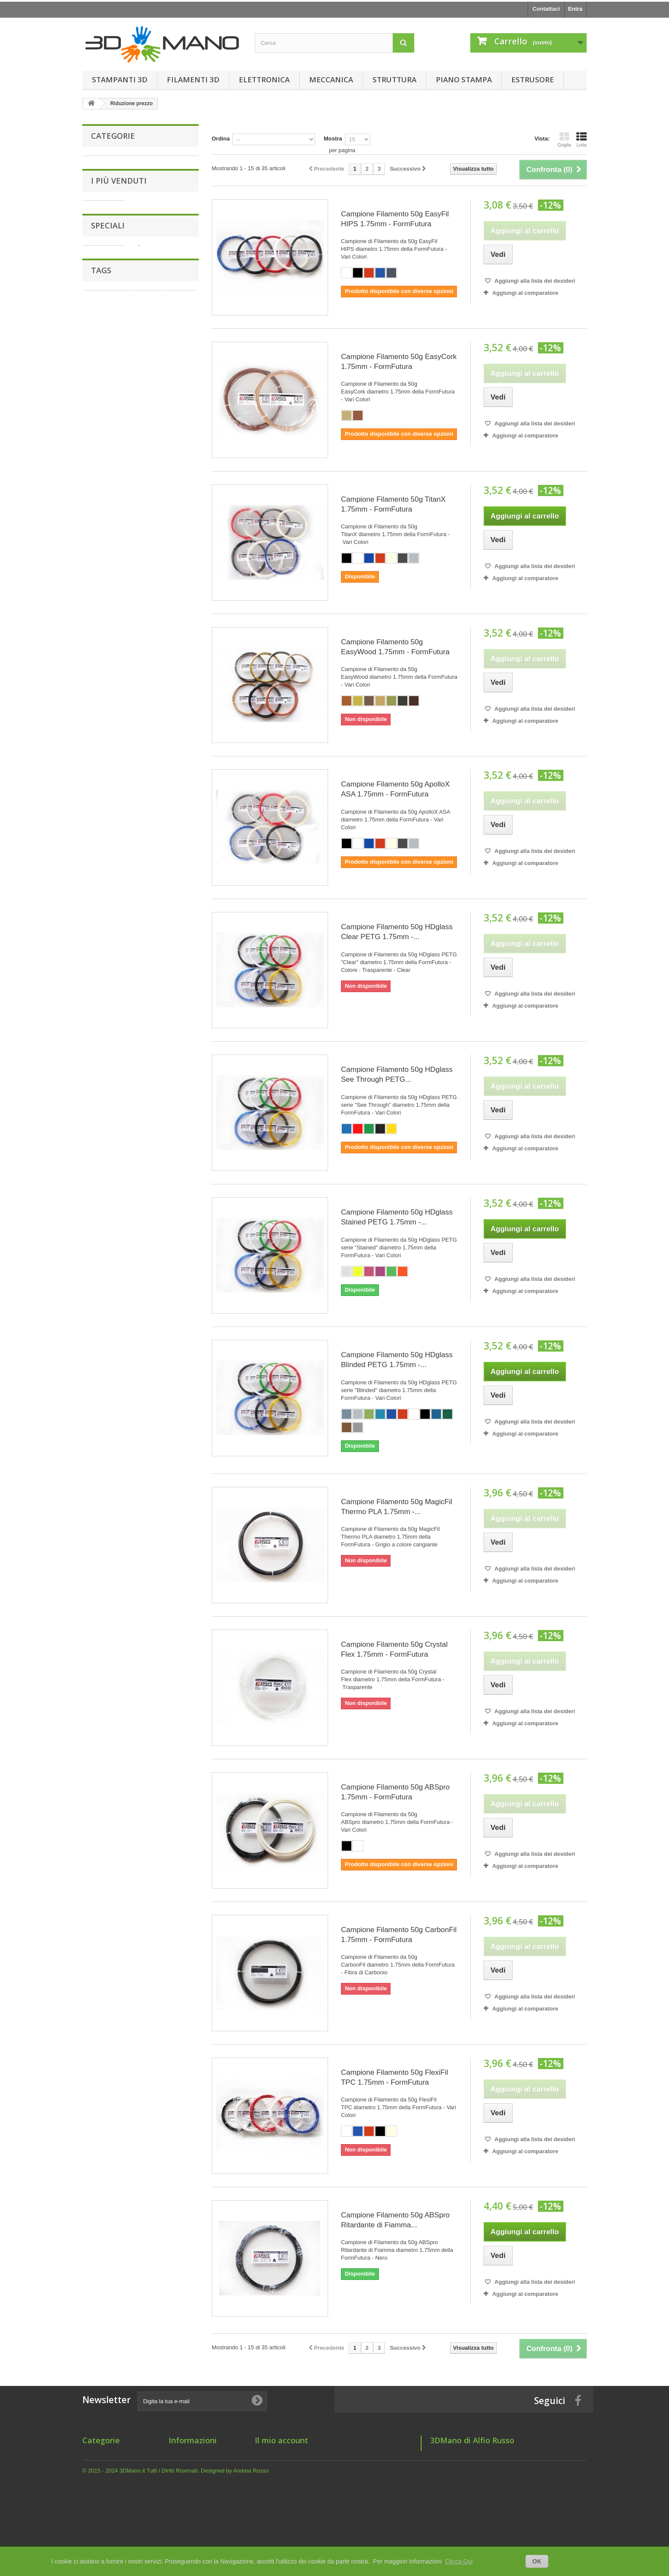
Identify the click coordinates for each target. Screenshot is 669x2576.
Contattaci (546, 9)
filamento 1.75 (105, 1363)
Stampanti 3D (119, 79)
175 (91, 1389)
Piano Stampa (464, 79)
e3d (122, 1402)
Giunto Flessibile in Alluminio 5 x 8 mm (161, 1097)
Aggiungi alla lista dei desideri (534, 281)
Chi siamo (182, 2454)
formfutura (163, 1389)
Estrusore (532, 79)
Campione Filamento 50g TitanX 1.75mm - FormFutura (393, 504)
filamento (149, 1402)
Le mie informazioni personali (294, 2476)
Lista (581, 139)
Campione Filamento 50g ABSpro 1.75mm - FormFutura (395, 1792)
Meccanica (331, 79)
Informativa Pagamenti (198, 2488)
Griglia (564, 139)
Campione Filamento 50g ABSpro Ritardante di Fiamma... (395, 2220)
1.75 (111, 1376)
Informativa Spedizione (199, 2476)
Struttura (394, 79)
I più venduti (119, 274)
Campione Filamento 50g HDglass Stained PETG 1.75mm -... (397, 1217)
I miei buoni (270, 2488)
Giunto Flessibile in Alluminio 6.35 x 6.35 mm (164, 373)
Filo (92, 1376)
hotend (136, 1376)
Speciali (108, 1204)
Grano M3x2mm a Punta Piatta (159, 300)
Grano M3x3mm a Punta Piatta (159, 875)
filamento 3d (122, 1389)
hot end (182, 1402)
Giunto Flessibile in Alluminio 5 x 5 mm (161, 729)
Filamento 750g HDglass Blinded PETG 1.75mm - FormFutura (157, 1238)
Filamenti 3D (193, 79)
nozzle (95, 1415)
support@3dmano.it (487, 2514)
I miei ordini (270, 2454)
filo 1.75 (97, 1402)
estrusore (179, 1363)
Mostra (333, 138)
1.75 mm (145, 1363)
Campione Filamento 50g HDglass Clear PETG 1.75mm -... (397, 932)
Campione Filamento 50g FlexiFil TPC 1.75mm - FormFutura (394, 2077)
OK (536, 2561)
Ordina (221, 138)
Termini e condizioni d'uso (203, 2465)
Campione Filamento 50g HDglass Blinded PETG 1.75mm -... (397, 1360)
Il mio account (281, 2440)
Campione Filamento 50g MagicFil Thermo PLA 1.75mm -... (396, 1507)
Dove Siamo (184, 2499)
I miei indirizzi (273, 2465)
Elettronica (264, 79)
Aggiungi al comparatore (525, 293)
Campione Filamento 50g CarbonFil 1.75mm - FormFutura (398, 1935)
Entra (575, 9)
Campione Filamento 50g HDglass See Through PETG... (397, 1074)
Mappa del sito (188, 2510)
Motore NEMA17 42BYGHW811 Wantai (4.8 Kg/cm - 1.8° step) (166, 1016)
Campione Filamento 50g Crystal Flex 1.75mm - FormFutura (394, 1649)
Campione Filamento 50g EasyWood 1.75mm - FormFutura (395, 647)
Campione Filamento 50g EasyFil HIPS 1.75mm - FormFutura (395, 219)
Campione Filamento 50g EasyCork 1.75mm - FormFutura (398, 362)
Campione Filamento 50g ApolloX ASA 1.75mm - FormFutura (395, 789)
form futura (171, 1376)
